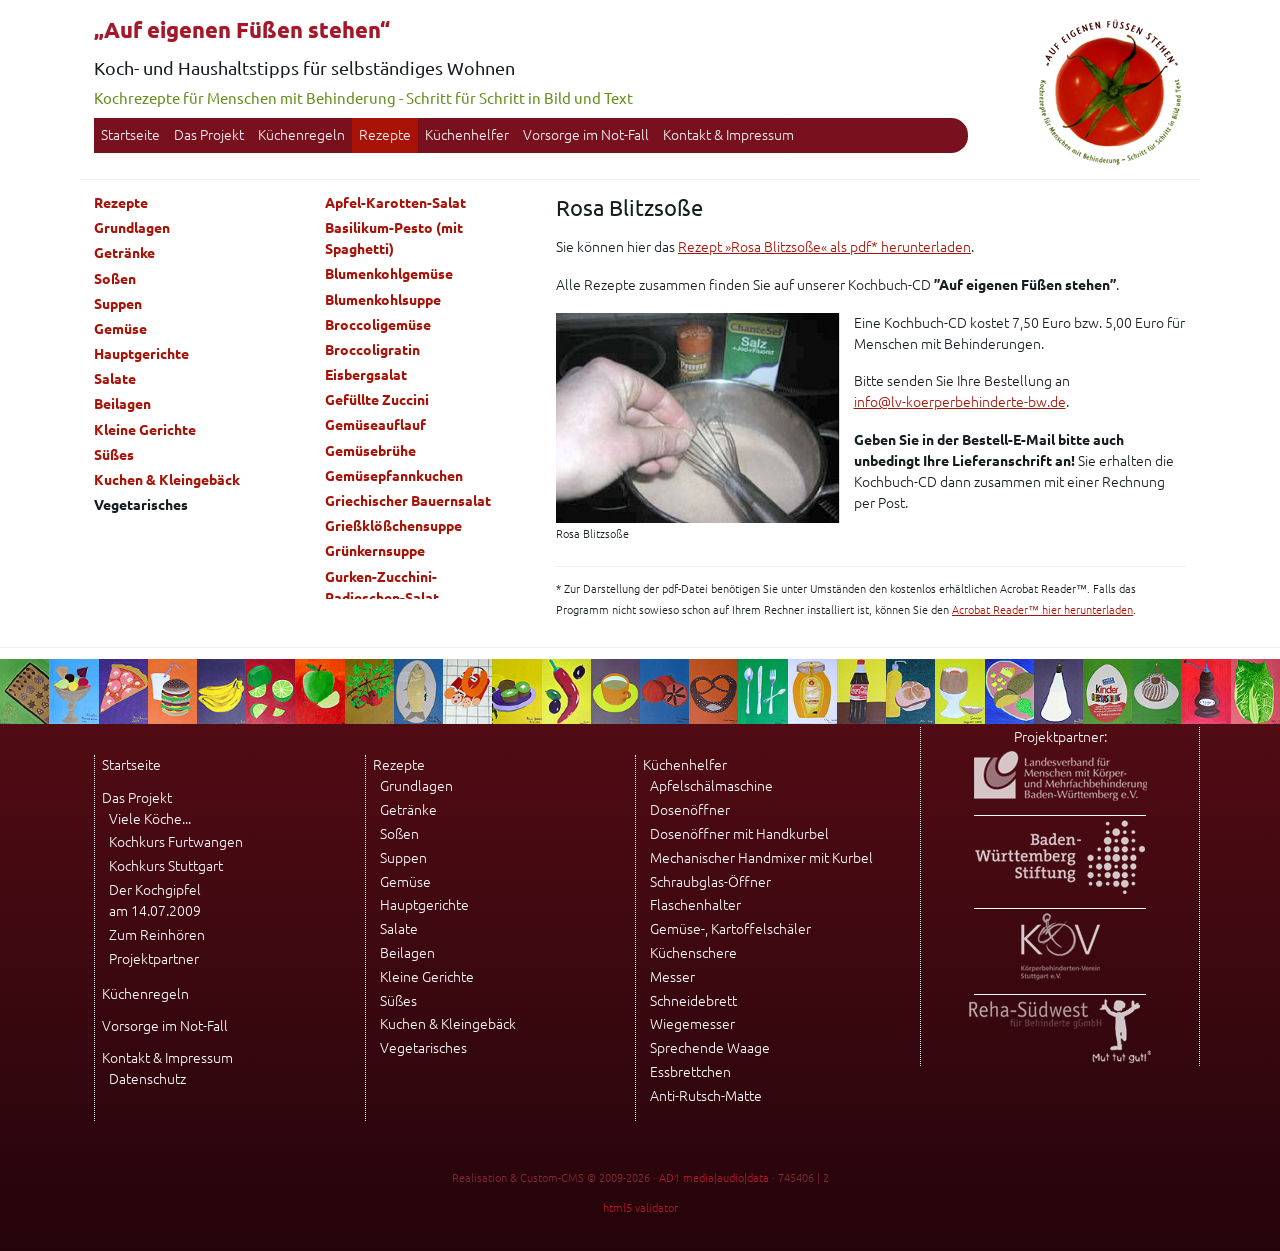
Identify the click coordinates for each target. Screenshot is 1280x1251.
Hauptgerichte (141, 354)
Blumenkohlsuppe (383, 300)
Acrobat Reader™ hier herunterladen (1042, 610)
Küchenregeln (301, 135)
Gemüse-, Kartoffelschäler (730, 929)
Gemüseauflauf (375, 425)
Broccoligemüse (378, 325)
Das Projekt (209, 135)
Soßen (115, 279)
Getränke (124, 253)
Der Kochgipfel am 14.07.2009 (155, 900)
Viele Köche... (150, 819)
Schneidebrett (693, 1001)
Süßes (114, 455)
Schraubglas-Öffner (710, 882)
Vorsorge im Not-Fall (586, 135)
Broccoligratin (372, 350)
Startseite (130, 135)
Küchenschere (693, 953)
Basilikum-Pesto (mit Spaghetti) (394, 238)
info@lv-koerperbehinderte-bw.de (960, 402)
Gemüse (120, 329)
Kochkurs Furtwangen (176, 842)
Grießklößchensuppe (393, 526)
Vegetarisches (423, 1048)
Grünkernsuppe (375, 551)
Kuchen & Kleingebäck (167, 480)
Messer (672, 977)
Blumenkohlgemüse (389, 274)
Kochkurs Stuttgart (166, 866)
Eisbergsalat (366, 375)
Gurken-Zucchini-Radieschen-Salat (382, 587)
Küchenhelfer (467, 135)
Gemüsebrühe (370, 451)
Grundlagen (132, 228)
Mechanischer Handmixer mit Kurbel (761, 858)
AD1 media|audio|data (714, 1178)
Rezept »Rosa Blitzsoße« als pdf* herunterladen (824, 247)
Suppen (118, 304)
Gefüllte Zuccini (377, 400)
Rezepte (385, 135)
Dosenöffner (690, 810)
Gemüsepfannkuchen (394, 476)
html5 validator (640, 1208)
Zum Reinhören (157, 935)
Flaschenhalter (695, 905)
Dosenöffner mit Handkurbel (739, 834)
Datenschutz (147, 1079)
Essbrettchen (690, 1072)
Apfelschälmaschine (711, 786)
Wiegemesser (692, 1024)
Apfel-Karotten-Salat (395, 203)
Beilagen (122, 404)
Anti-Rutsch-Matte (706, 1096)
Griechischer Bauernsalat (408, 501)
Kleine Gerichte (145, 430)
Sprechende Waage (710, 1048)
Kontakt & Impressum (728, 135)
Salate (115, 379)
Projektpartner (154, 959)
